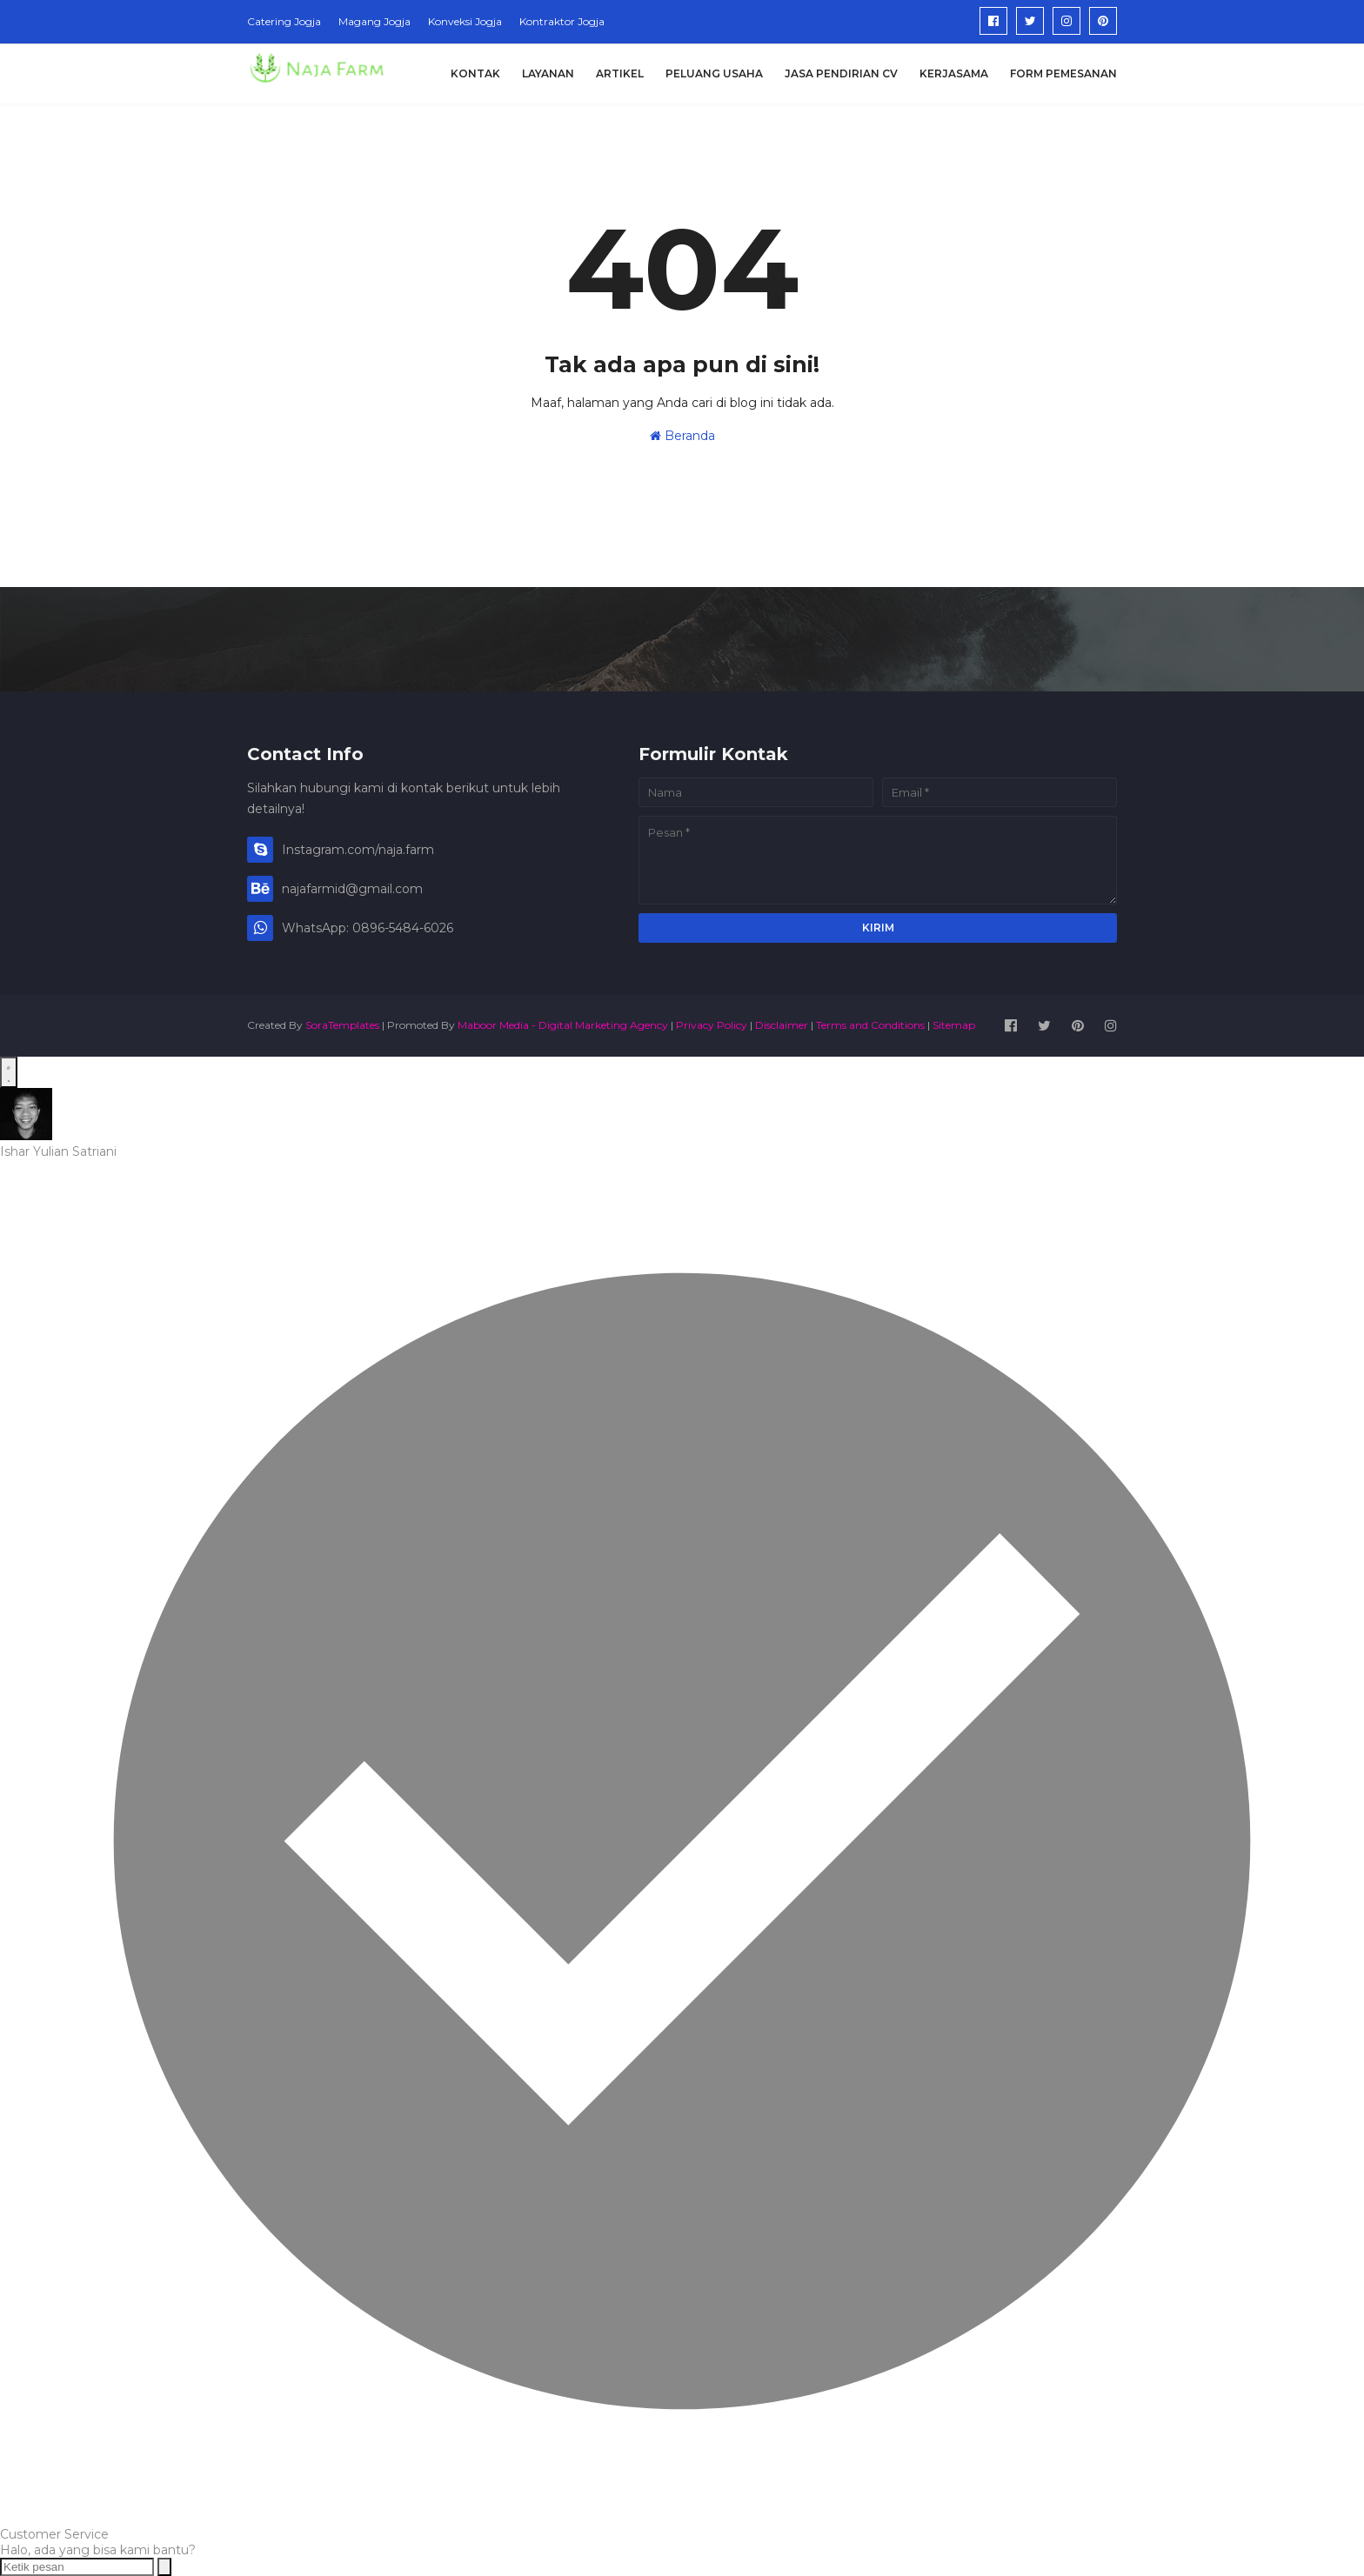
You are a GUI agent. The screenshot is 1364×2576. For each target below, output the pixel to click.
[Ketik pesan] (77, 2567)
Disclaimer (781, 1024)
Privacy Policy (711, 1024)
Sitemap (954, 1024)
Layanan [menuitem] (548, 73)
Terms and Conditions (870, 1024)
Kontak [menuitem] (475, 73)
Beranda (682, 436)
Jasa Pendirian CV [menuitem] (841, 73)
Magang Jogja (374, 21)
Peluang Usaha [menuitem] (714, 73)
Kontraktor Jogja (562, 21)
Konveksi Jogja (465, 21)
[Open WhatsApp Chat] (8, 1072)
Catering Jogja (284, 21)
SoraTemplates (342, 1024)
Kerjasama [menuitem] (953, 73)
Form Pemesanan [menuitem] (1063, 73)
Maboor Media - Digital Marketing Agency (563, 1024)
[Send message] (164, 2567)
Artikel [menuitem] (620, 73)
